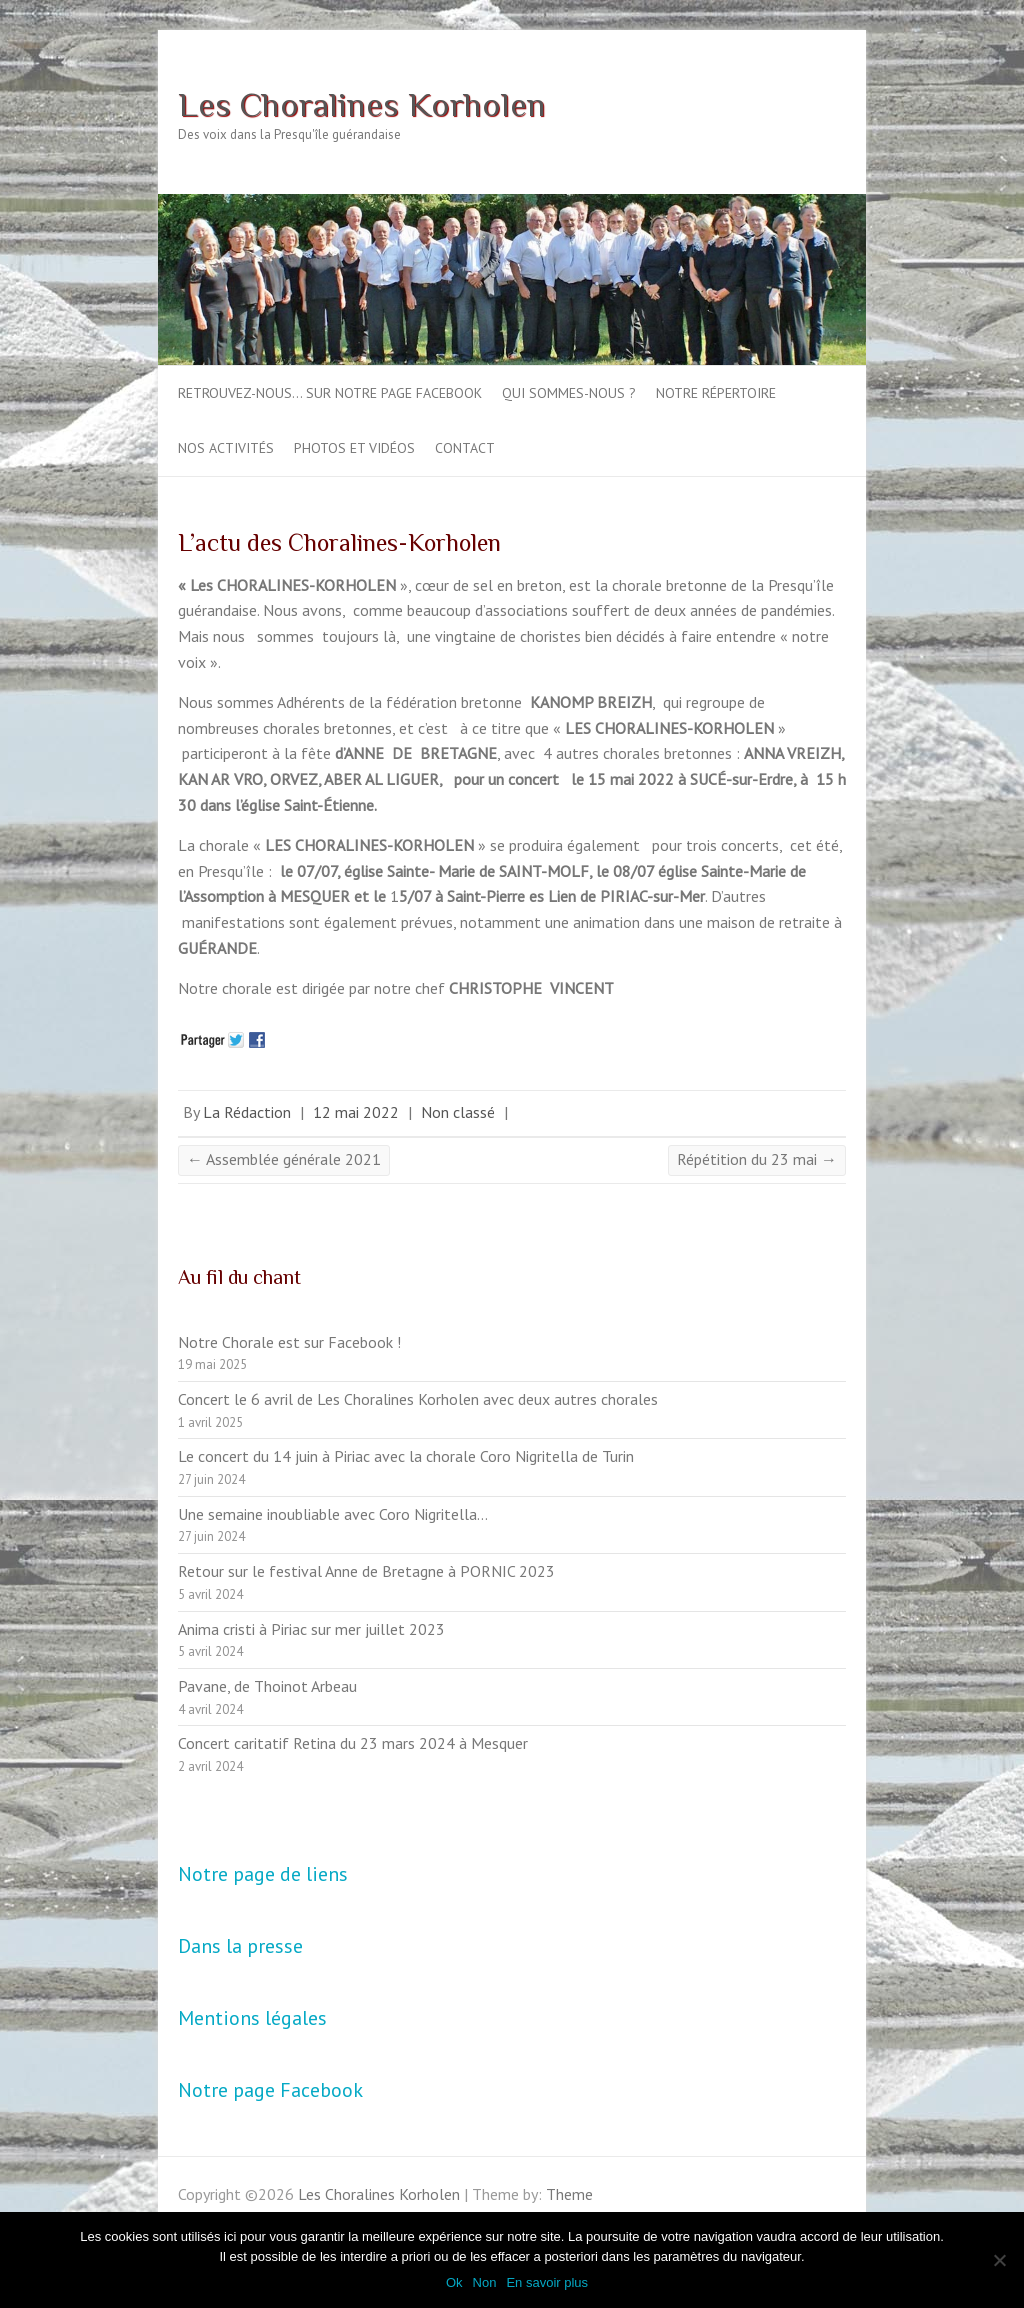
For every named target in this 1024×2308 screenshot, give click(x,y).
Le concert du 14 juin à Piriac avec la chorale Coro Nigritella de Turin (406, 1456)
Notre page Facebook (270, 2090)
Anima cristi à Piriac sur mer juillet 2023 (311, 1629)
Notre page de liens (263, 1874)
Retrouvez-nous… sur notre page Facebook (330, 393)
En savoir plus (547, 2282)
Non (485, 2282)
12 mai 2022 (356, 1112)
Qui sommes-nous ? (569, 393)
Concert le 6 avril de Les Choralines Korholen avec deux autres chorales (418, 1399)
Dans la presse (240, 1946)
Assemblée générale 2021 (284, 1159)
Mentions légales (252, 2018)
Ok (454, 2282)
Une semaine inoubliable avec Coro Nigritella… (333, 1514)
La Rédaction (247, 1112)
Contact (465, 448)
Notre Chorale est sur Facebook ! (289, 1342)
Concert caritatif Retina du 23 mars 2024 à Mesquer (353, 1743)
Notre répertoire (716, 393)
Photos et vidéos (354, 448)
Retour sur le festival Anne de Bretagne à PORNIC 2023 (366, 1571)
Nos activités (226, 448)
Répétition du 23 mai (757, 1159)
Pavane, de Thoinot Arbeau (267, 1686)
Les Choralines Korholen (362, 104)
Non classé (458, 1112)
